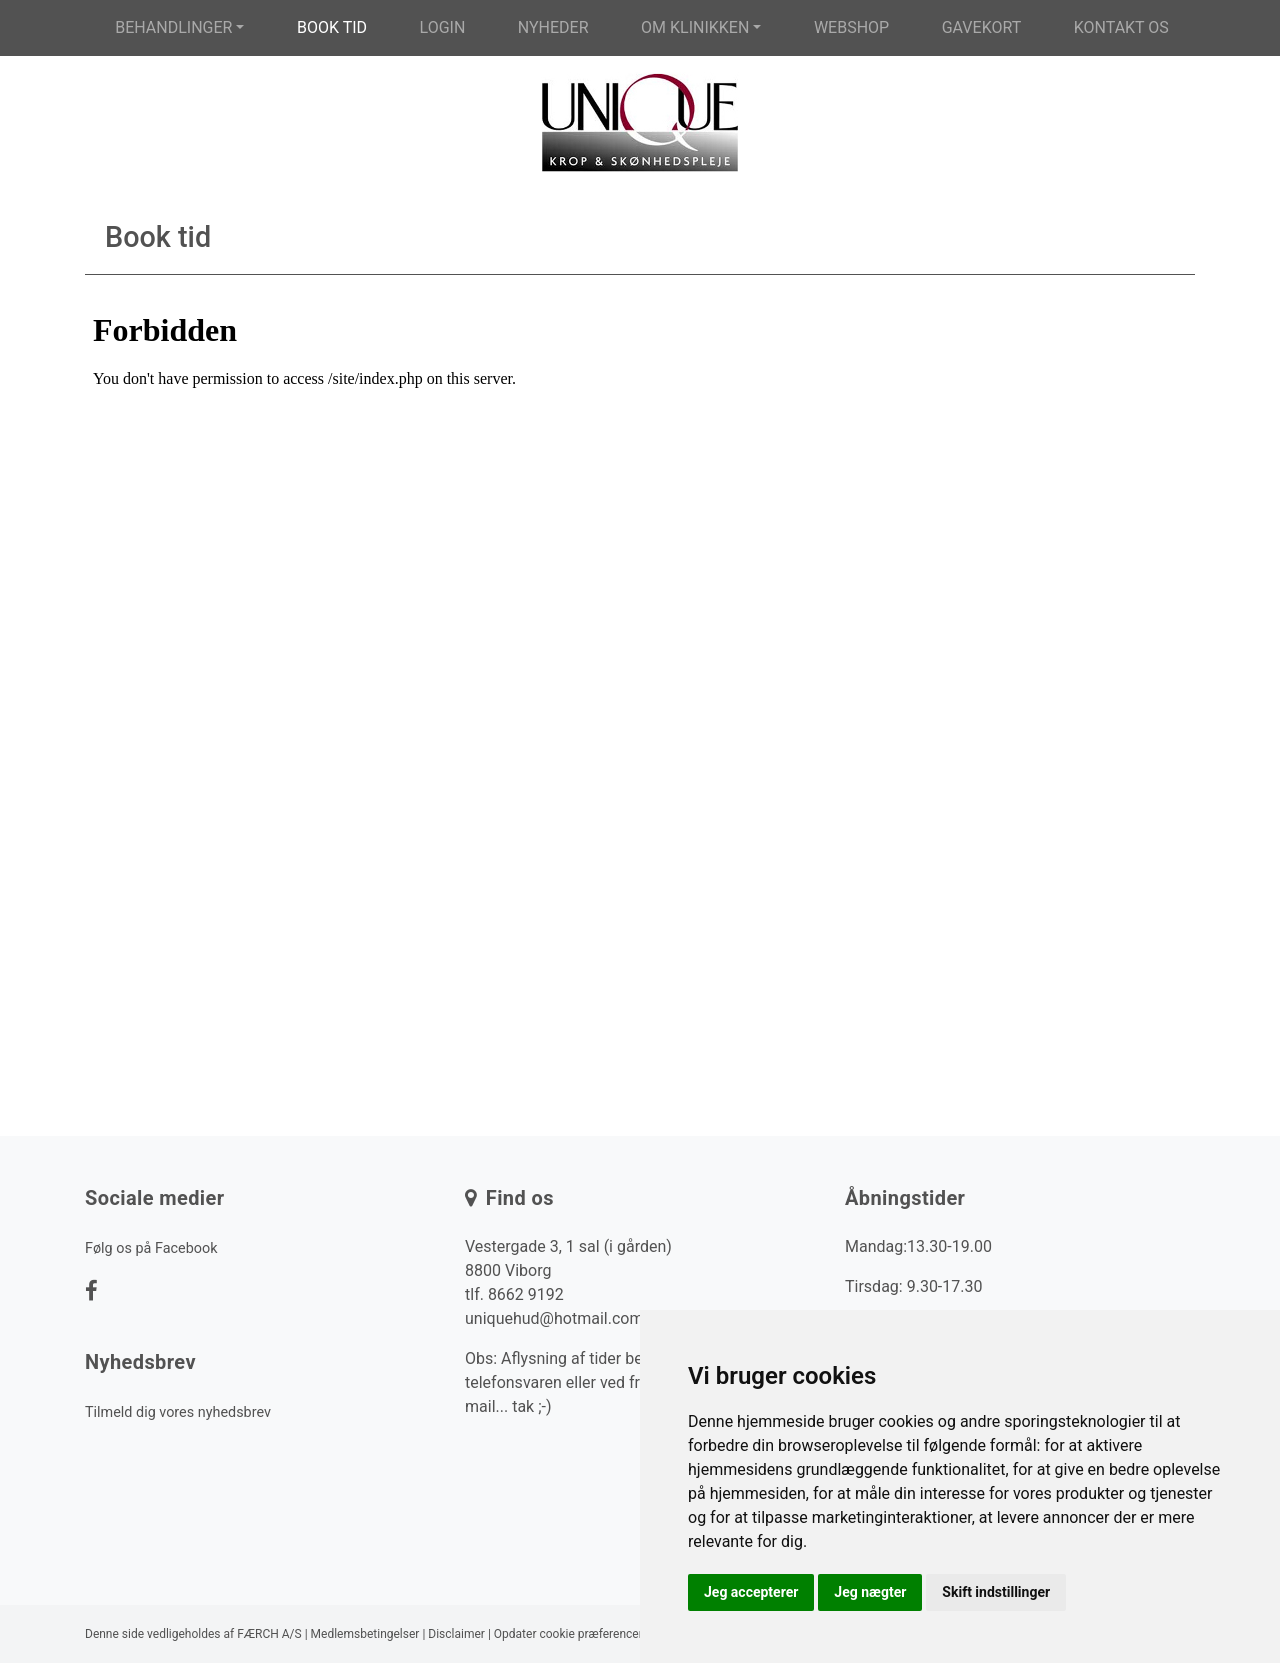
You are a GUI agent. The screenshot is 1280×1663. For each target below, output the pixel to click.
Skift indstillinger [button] (996, 1592)
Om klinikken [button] (695, 27)
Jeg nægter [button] (870, 1592)
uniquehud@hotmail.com (554, 1318)
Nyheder (553, 27)
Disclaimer (456, 1634)
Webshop (851, 27)
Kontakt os (1121, 27)
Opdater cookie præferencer (568, 1634)
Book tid (332, 27)
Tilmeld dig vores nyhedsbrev (178, 1412)
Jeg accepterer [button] (751, 1592)
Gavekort (982, 27)
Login (443, 27)
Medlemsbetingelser (365, 1634)
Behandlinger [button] (173, 27)
